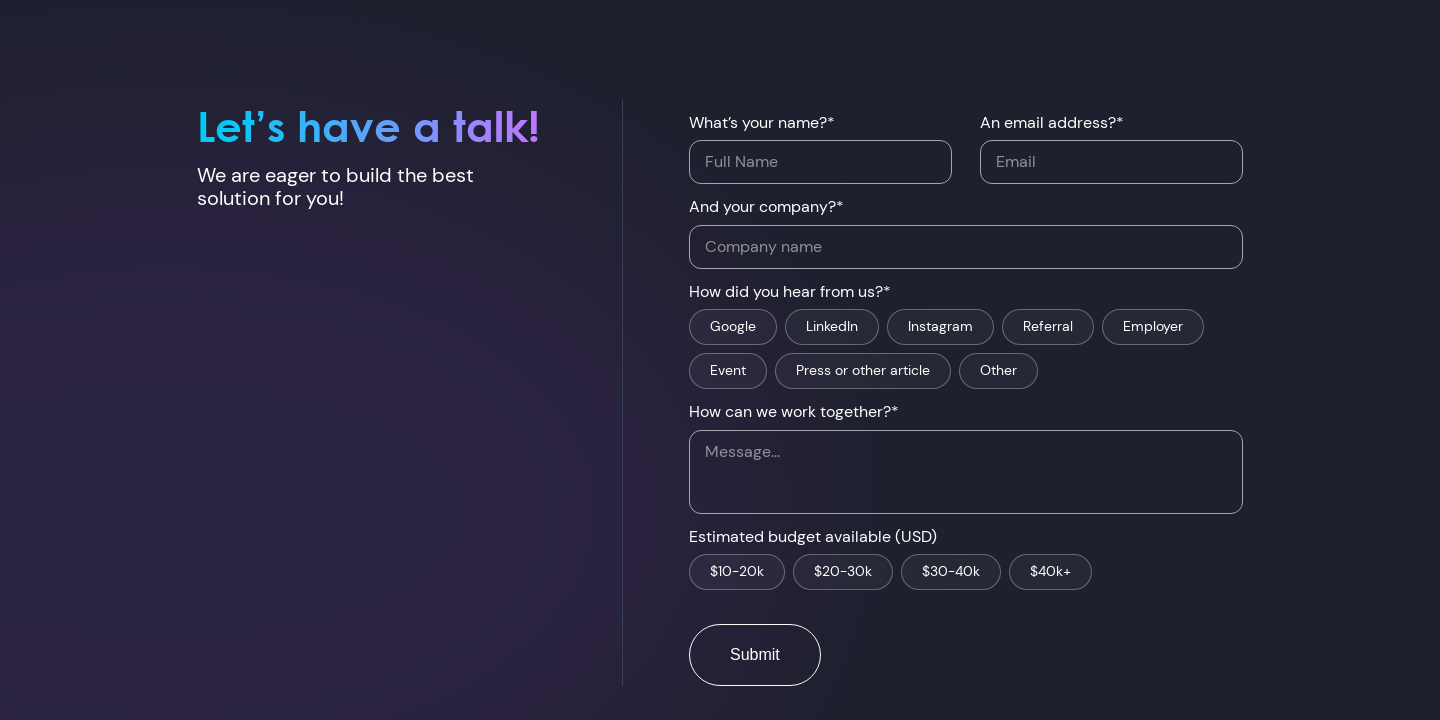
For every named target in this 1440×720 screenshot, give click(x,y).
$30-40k (951, 572)
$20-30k (843, 572)
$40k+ (1050, 572)
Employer (1153, 327)
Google (733, 327)
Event (728, 371)
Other (998, 371)
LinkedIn (832, 327)
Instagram (940, 327)
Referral (1048, 327)
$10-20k (737, 572)
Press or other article (863, 371)
